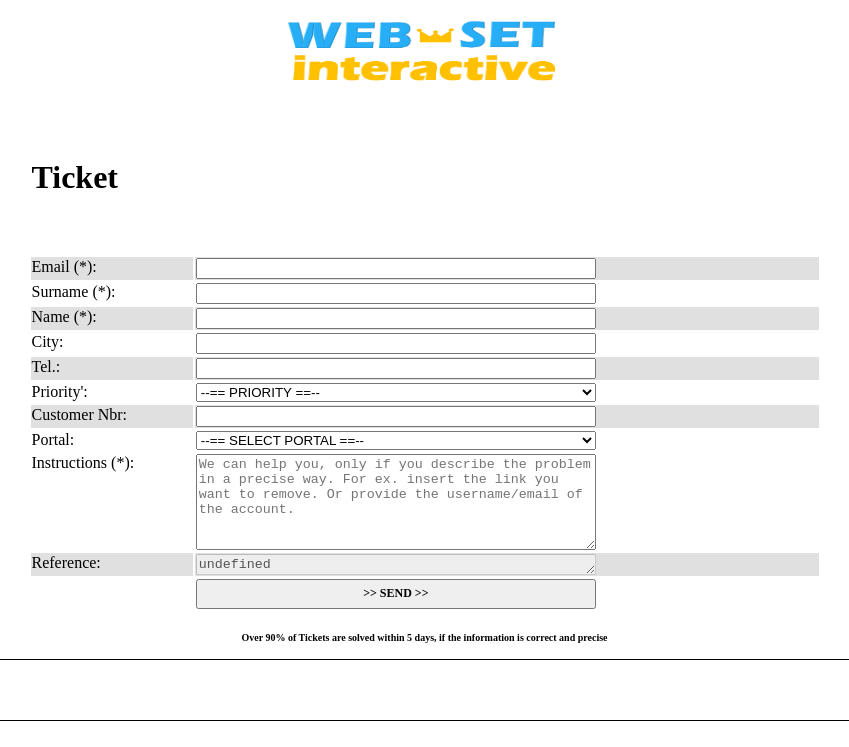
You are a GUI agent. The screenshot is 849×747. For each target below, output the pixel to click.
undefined (396, 584)
